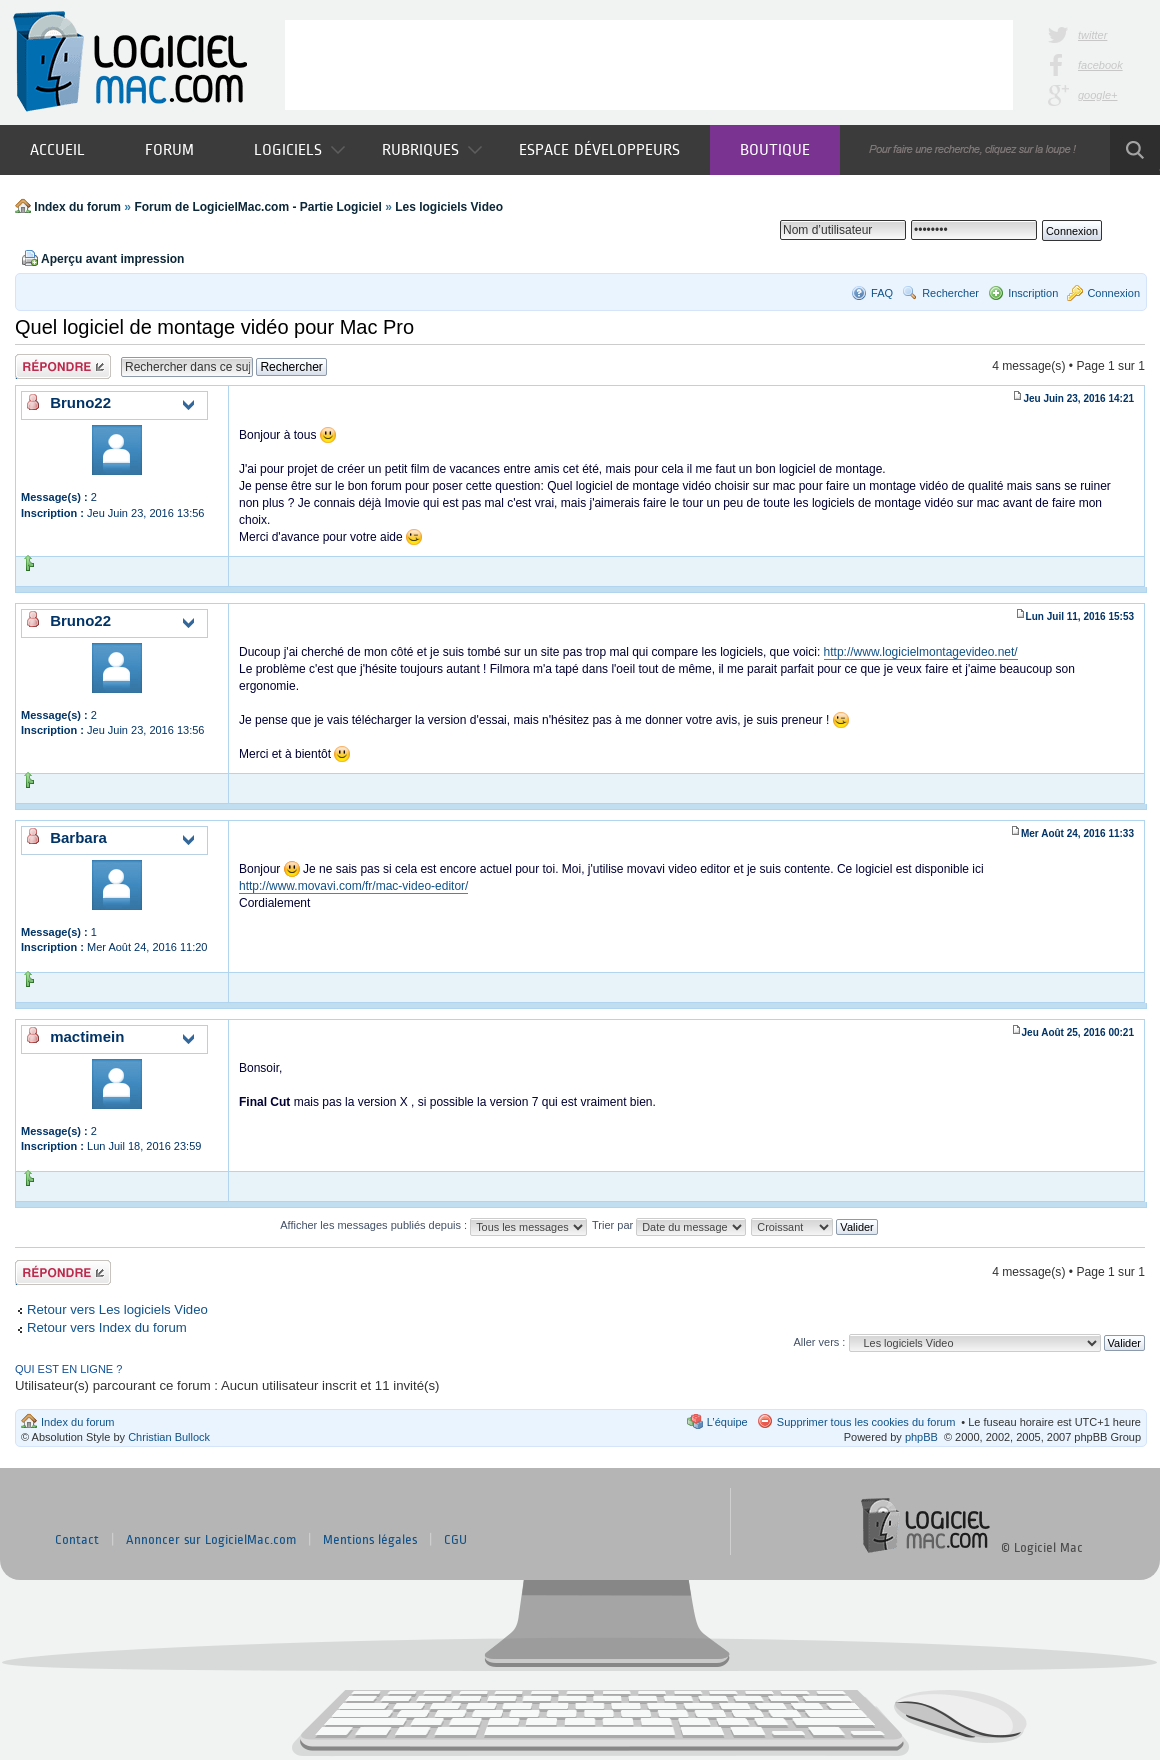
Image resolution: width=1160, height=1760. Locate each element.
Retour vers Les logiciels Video (117, 1309)
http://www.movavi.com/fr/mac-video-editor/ (353, 886)
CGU (455, 1540)
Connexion (1113, 293)
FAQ (882, 293)
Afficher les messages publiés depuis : (433, 1225)
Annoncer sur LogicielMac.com (211, 1540)
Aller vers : (819, 1342)
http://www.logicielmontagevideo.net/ (921, 652)
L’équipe (727, 1422)
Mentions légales (370, 1540)
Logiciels (299, 149)
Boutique (775, 149)
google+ (1097, 95)
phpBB (921, 1437)
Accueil (57, 149)
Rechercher (950, 293)
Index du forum (77, 207)
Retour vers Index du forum (107, 1327)
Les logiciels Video (449, 207)
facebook (1100, 65)
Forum (169, 149)
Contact (77, 1540)
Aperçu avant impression (112, 259)
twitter (1092, 35)
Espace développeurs (599, 149)
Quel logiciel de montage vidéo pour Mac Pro (214, 327)
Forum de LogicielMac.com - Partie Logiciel (257, 207)
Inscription (1033, 293)
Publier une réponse (63, 366)
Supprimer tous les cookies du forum (866, 1422)
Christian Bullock (169, 1437)
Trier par (669, 1225)
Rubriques (432, 149)
